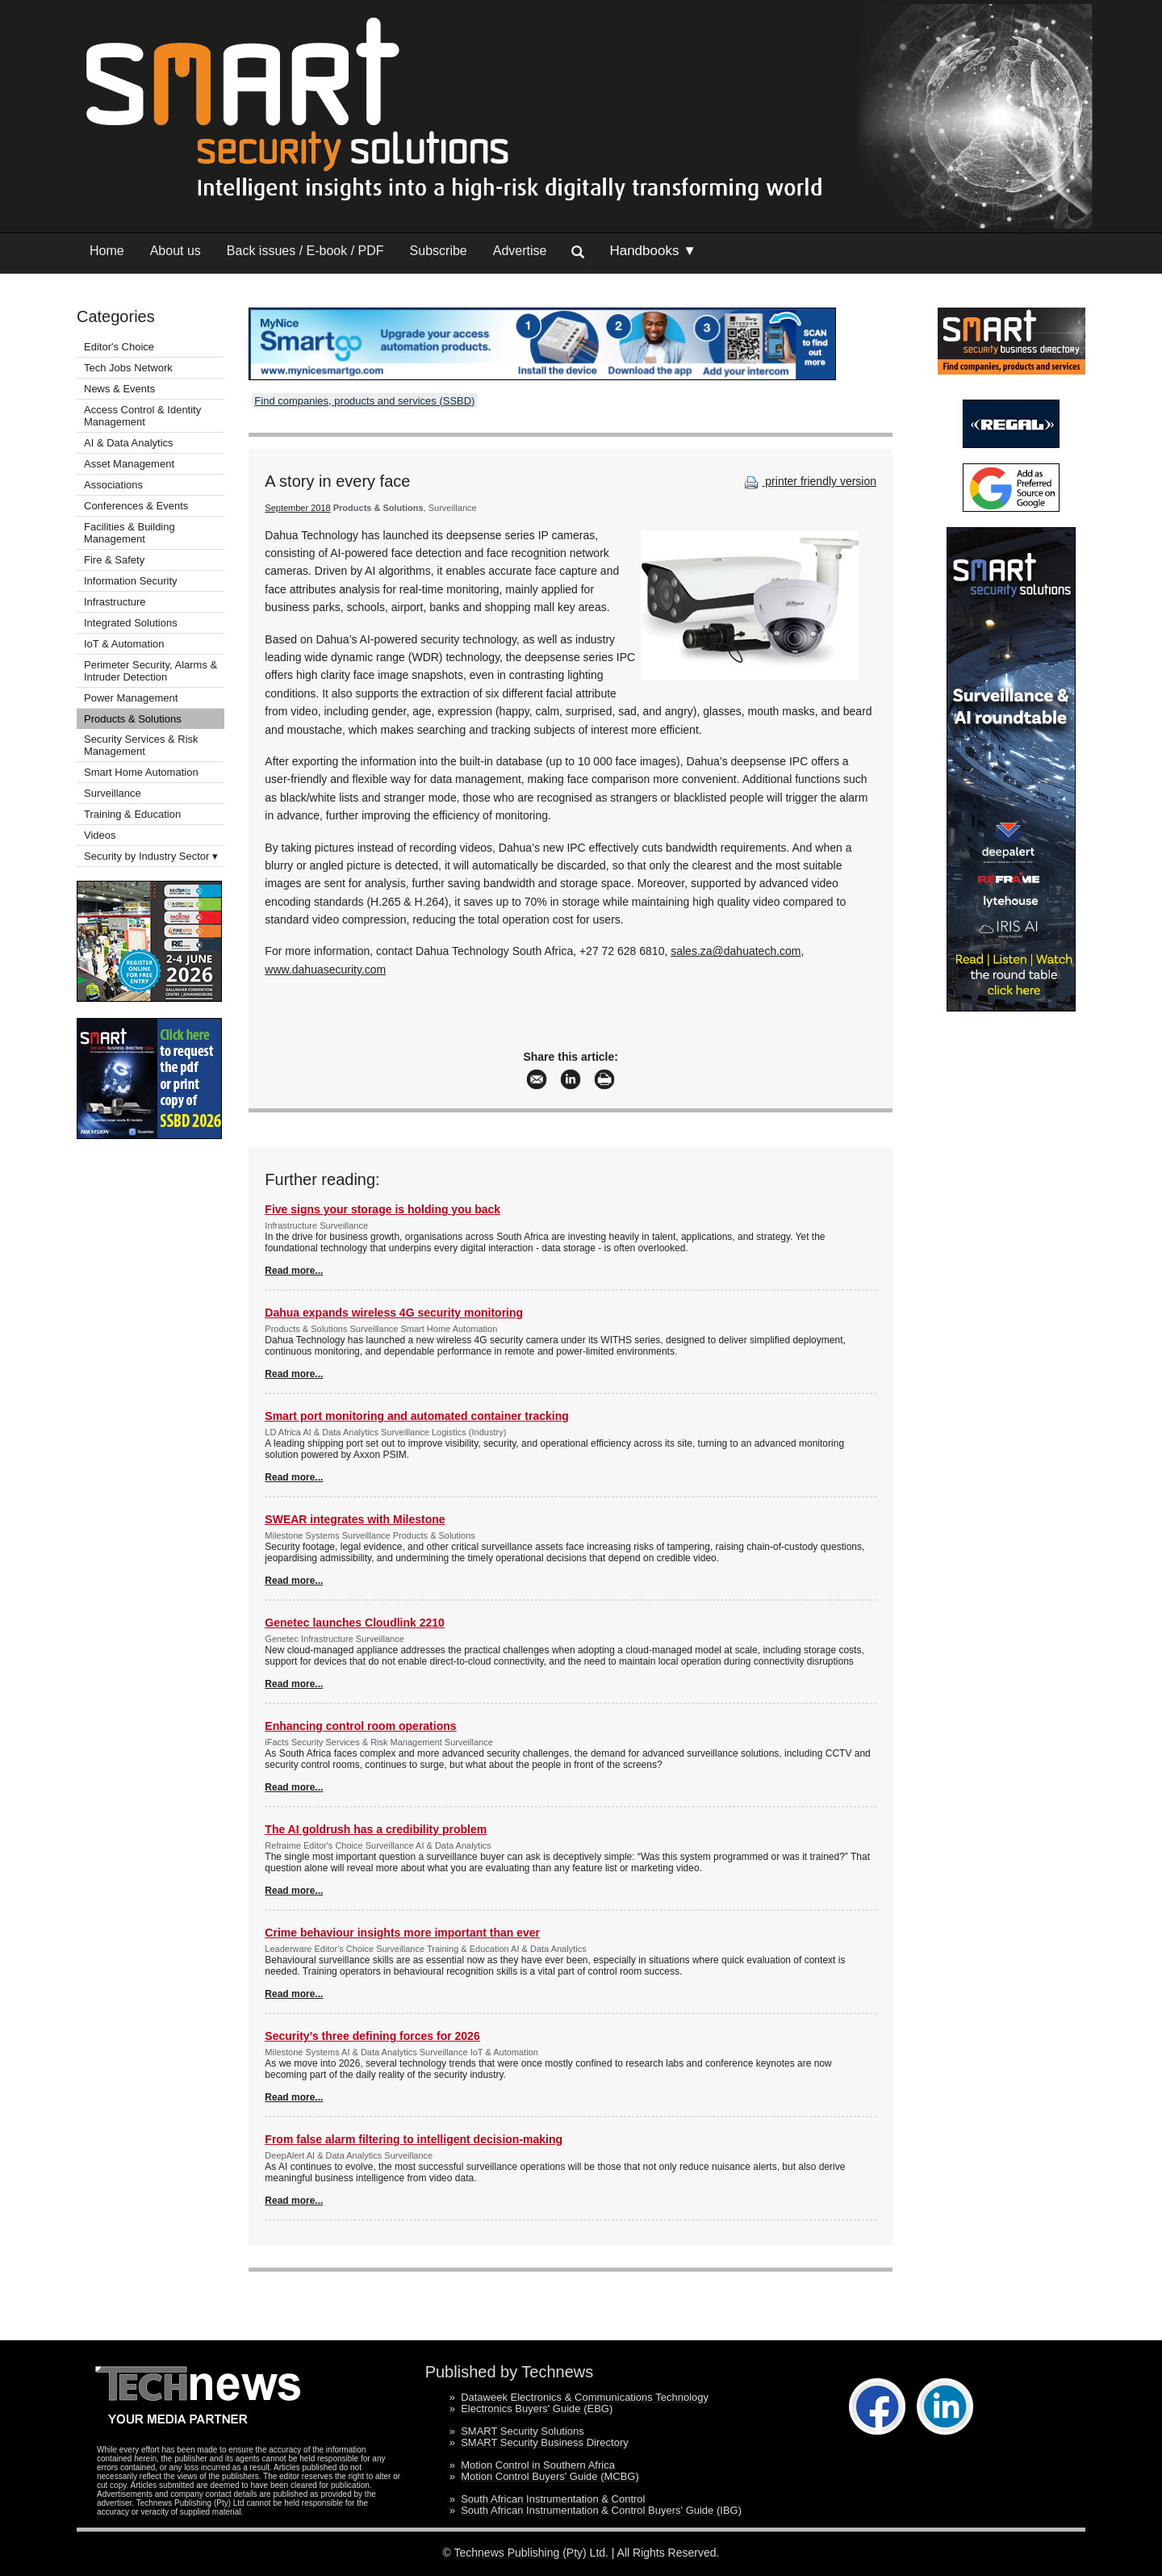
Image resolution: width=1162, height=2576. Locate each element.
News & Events (119, 389)
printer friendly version (808, 481)
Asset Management (129, 464)
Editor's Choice (119, 347)
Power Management (131, 698)
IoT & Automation (124, 644)
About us (175, 251)
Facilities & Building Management (129, 533)
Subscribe (438, 251)
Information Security (131, 581)
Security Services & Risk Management (141, 745)
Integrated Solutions (131, 623)
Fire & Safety (114, 560)
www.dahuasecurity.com (325, 969)
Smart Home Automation (142, 772)
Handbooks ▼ (652, 250)
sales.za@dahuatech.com (735, 951)
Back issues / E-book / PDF (305, 251)
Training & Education (132, 814)
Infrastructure (115, 602)
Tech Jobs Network (128, 368)
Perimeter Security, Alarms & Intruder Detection (150, 671)
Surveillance (112, 793)
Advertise (520, 251)
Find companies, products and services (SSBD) (364, 401)
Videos (100, 835)
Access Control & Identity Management (142, 416)
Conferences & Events (136, 506)
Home (107, 251)
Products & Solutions (133, 719)
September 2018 (297, 508)
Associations (113, 485)
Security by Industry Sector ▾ (151, 856)
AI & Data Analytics (128, 443)
